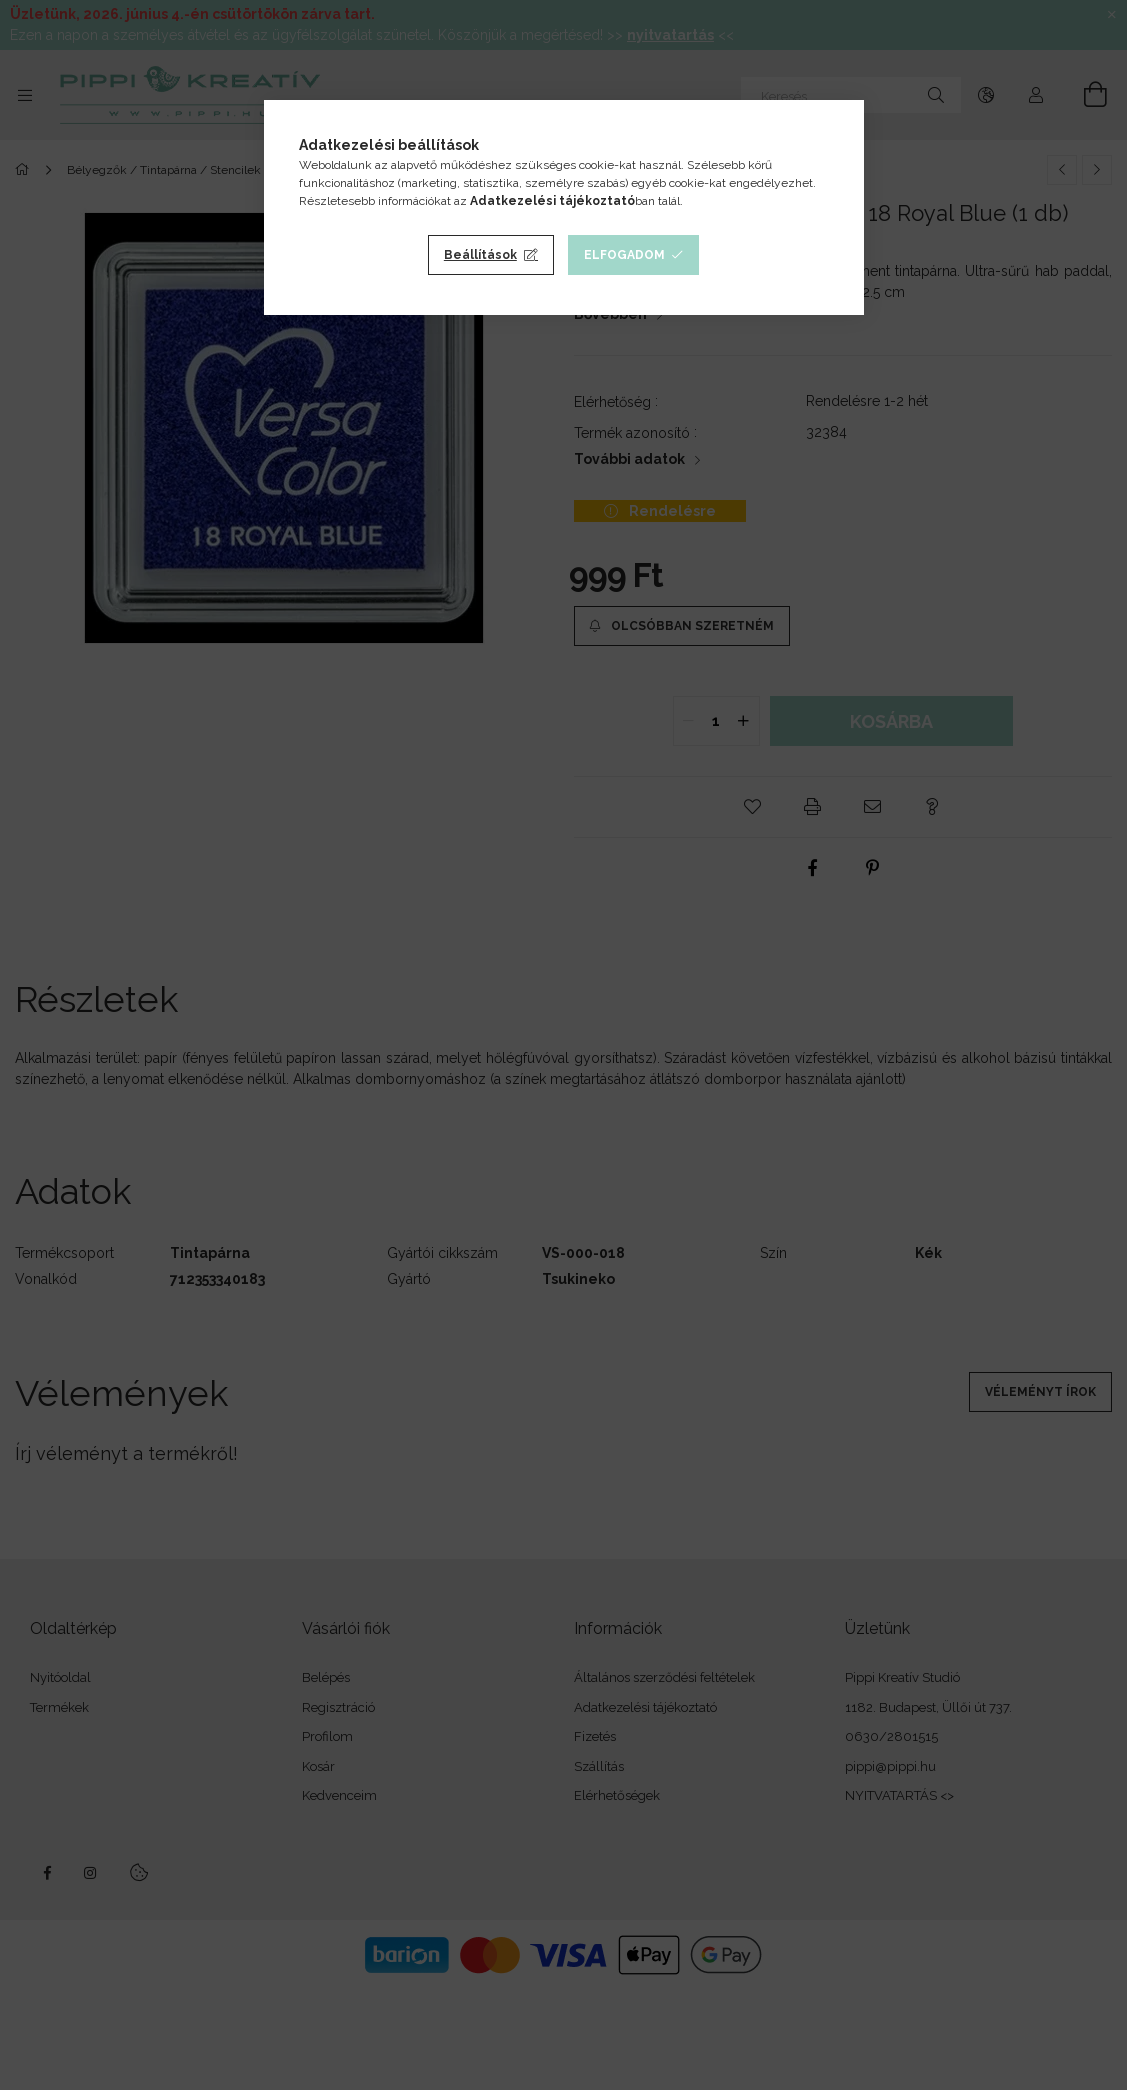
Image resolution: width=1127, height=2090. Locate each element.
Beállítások (480, 255)
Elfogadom (624, 255)
